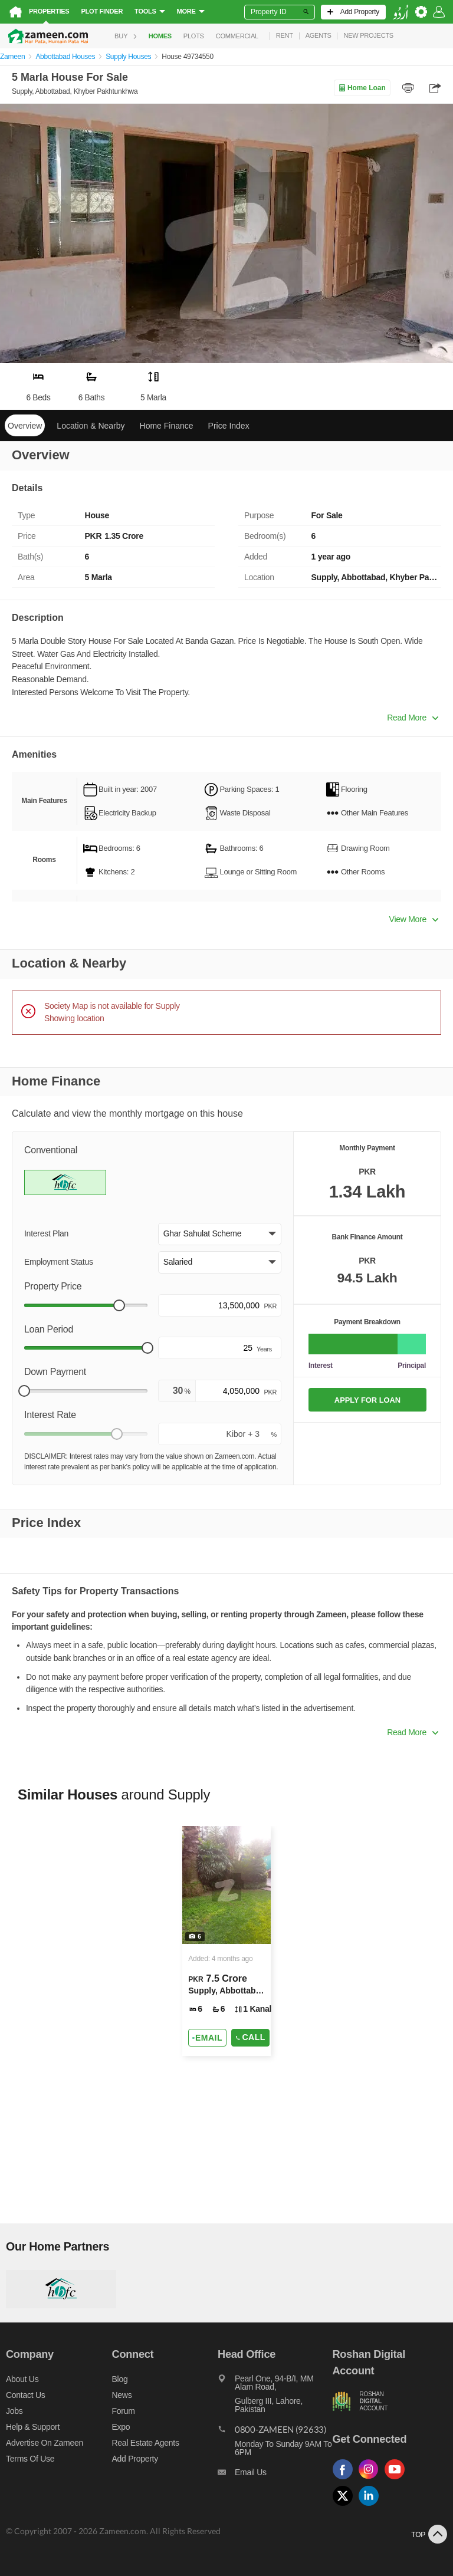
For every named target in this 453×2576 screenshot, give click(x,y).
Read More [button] (412, 717)
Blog (120, 2379)
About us (22, 2379)
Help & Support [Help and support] (33, 2427)
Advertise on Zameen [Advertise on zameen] (44, 2442)
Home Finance (166, 425)
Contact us (25, 2395)
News (122, 2395)
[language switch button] (400, 12)
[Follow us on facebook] (346, 2479)
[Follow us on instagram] (372, 2479)
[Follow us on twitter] (346, 2506)
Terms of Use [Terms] (30, 2458)
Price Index (229, 425)
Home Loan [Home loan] (362, 88)
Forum (123, 2411)
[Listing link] (226, 1941)
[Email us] (275, 2475)
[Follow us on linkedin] (372, 2506)
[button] (219, 1234)
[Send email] (207, 2038)
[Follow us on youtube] (398, 2479)
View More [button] (413, 919)
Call (250, 2037)
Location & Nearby (90, 425)
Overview (25, 425)
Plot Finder (102, 11)
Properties (49, 11)
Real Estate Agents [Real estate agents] (145, 2442)
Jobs (14, 2411)
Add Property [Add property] (135, 2458)
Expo (121, 2427)
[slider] (119, 1305)
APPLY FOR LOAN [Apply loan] (367, 1400)
